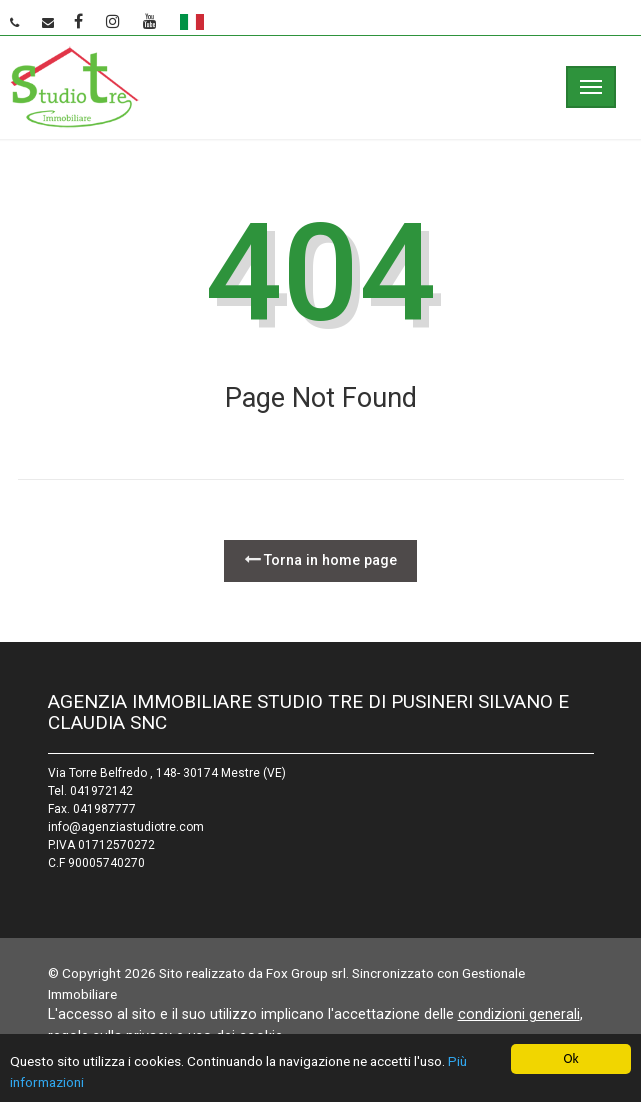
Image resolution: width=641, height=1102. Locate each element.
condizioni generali (519, 1014)
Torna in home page (320, 559)
